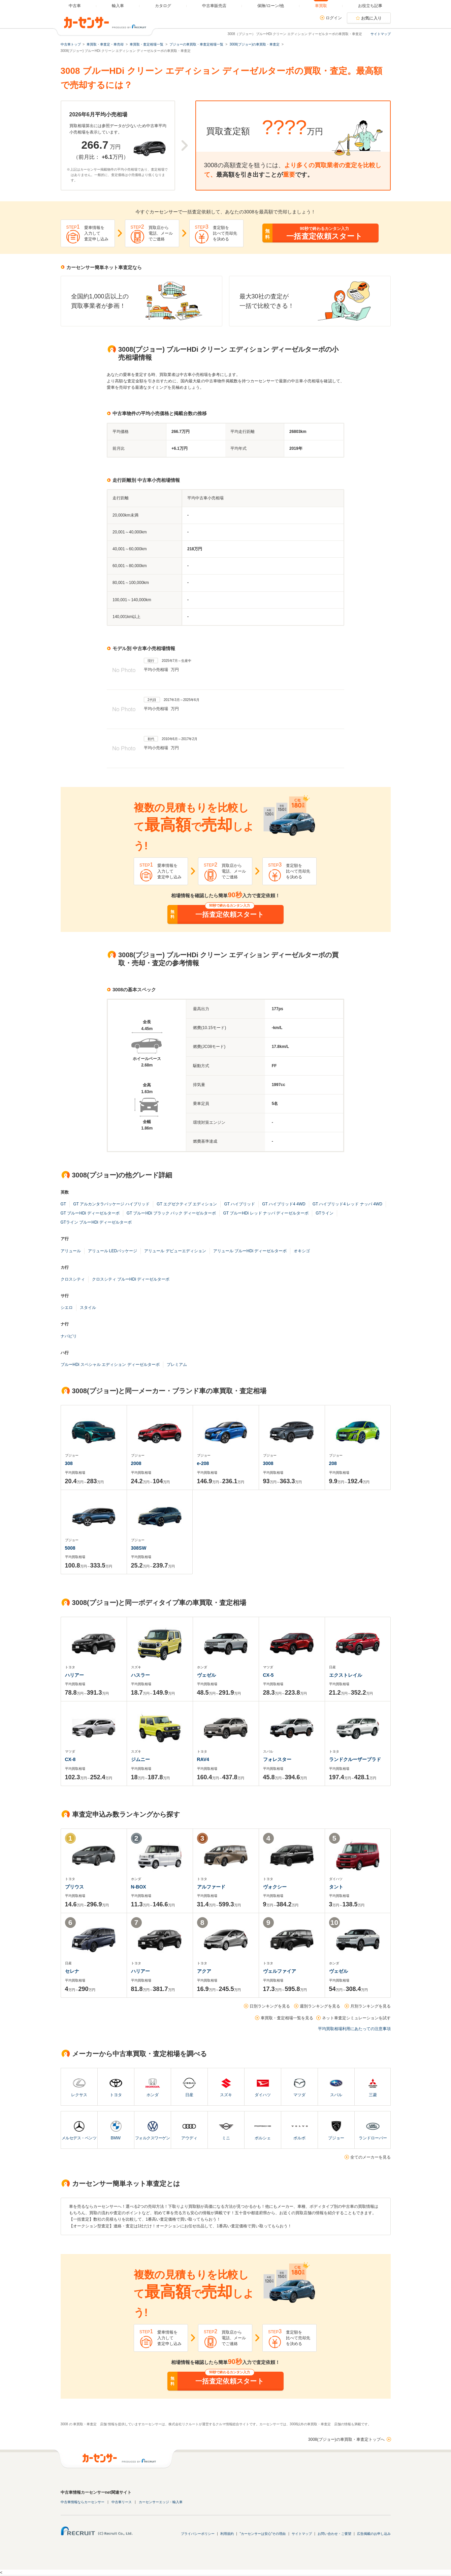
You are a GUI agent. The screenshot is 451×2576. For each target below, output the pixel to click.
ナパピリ (69, 1336)
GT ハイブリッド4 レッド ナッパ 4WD (347, 1204)
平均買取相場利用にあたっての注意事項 (354, 2028)
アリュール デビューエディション (175, 1251)
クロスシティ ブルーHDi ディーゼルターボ (131, 1279)
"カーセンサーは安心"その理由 (262, 2534)
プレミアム (177, 1364)
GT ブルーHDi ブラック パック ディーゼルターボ (171, 1213)
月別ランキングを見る (370, 2006)
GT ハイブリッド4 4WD (283, 1204)
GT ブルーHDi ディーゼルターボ (90, 1213)
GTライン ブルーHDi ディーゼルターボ (96, 1222)
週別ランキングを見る (320, 2006)
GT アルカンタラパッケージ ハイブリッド (111, 1204)
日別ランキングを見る (270, 2006)
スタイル (88, 1307)
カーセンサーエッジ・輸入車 (161, 2502)
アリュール (71, 1251)
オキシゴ (302, 1251)
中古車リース (121, 2502)
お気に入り (371, 18)
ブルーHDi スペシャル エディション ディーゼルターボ (110, 1364)
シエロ (67, 1307)
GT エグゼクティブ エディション (187, 1204)
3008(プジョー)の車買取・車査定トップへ (346, 2439)
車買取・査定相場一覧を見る (287, 2018)
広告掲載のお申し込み (374, 2534)
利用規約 (227, 2534)
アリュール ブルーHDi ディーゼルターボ (250, 1251)
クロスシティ (73, 1279)
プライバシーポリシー (198, 2534)
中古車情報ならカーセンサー (82, 2502)
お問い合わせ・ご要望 (334, 2534)
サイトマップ (381, 34)
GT (63, 1204)
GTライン (324, 1213)
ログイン (334, 18)
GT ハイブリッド (239, 1204)
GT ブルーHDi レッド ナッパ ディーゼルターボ (266, 1213)
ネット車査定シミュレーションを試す (356, 2018)
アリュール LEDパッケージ (112, 1251)
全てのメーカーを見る (370, 2157)
